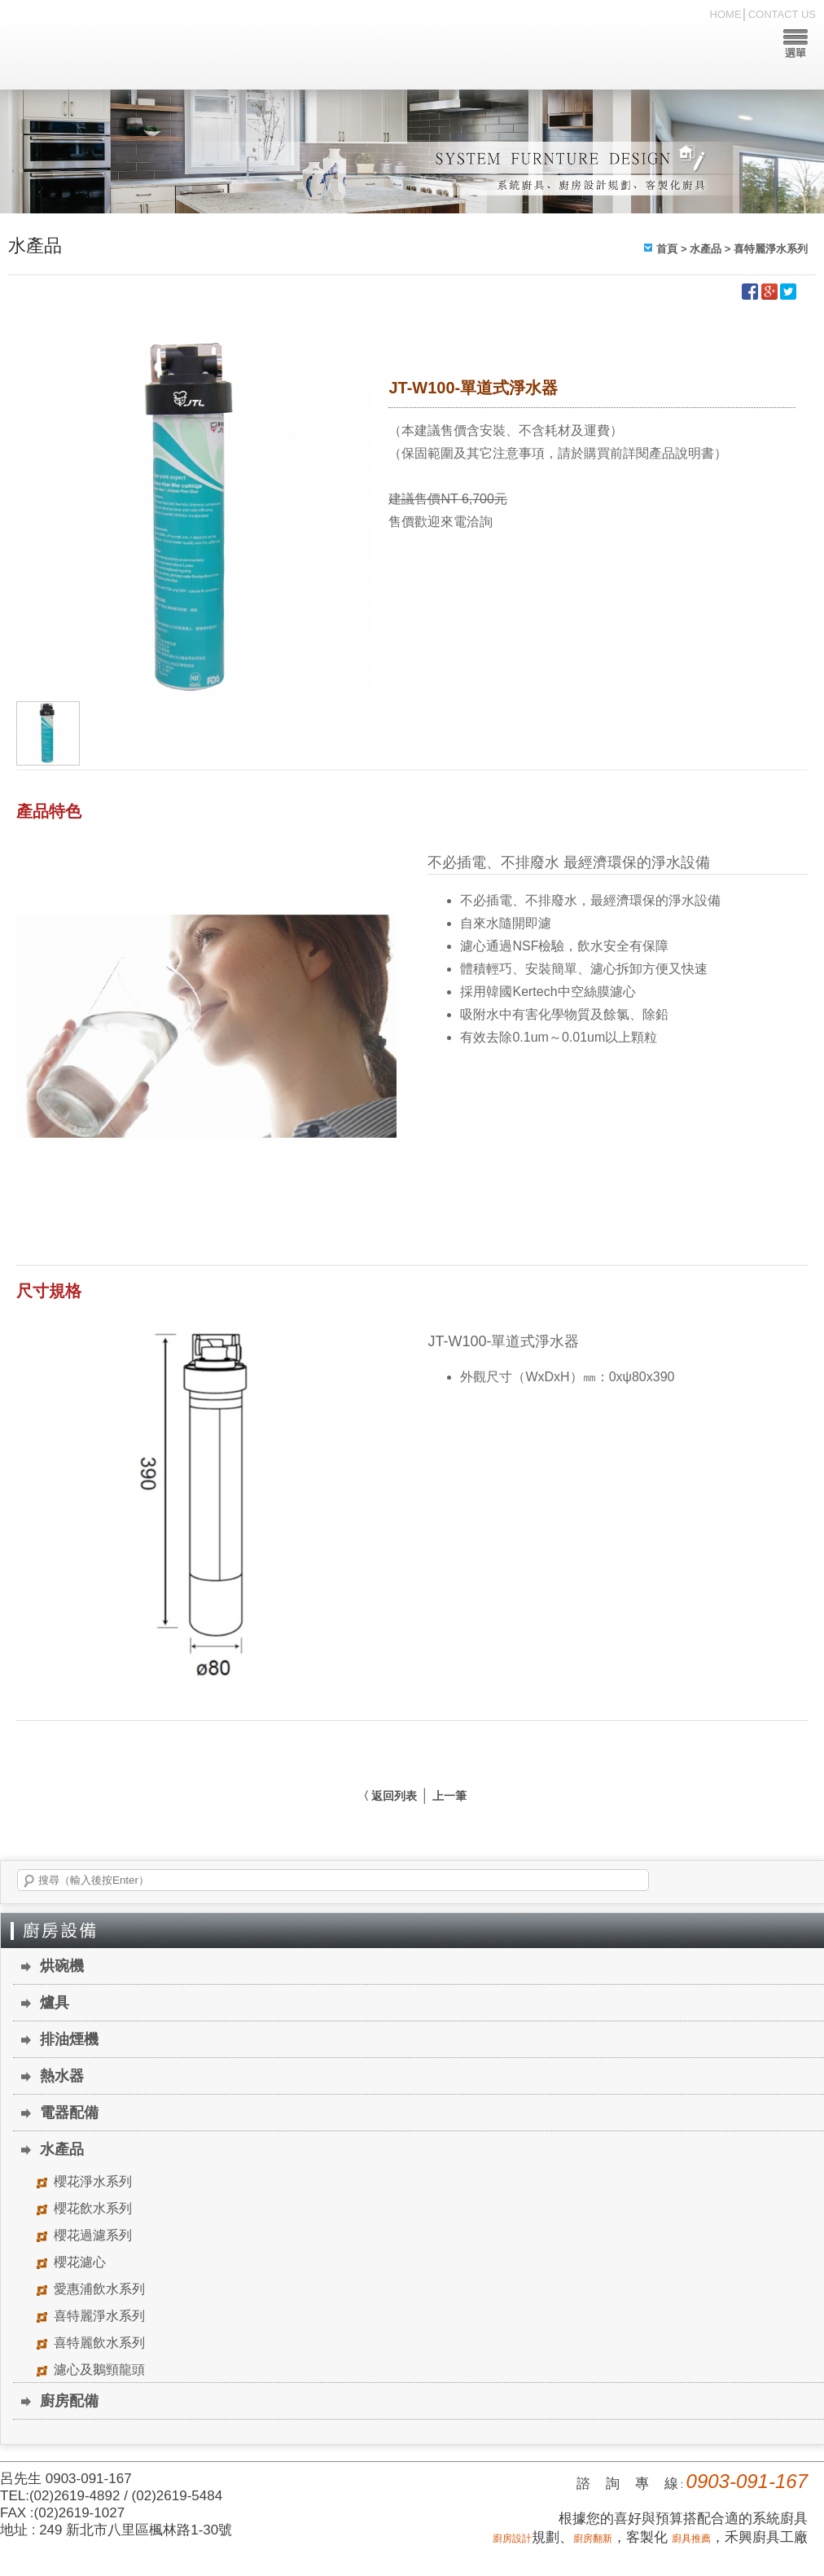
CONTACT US (782, 14)
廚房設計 (512, 2538)
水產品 (705, 249)
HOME (726, 14)
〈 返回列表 (387, 1795)
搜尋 (29, 1881)
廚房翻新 (592, 2538)
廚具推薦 (691, 2538)
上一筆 (449, 1795)
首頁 (666, 249)
